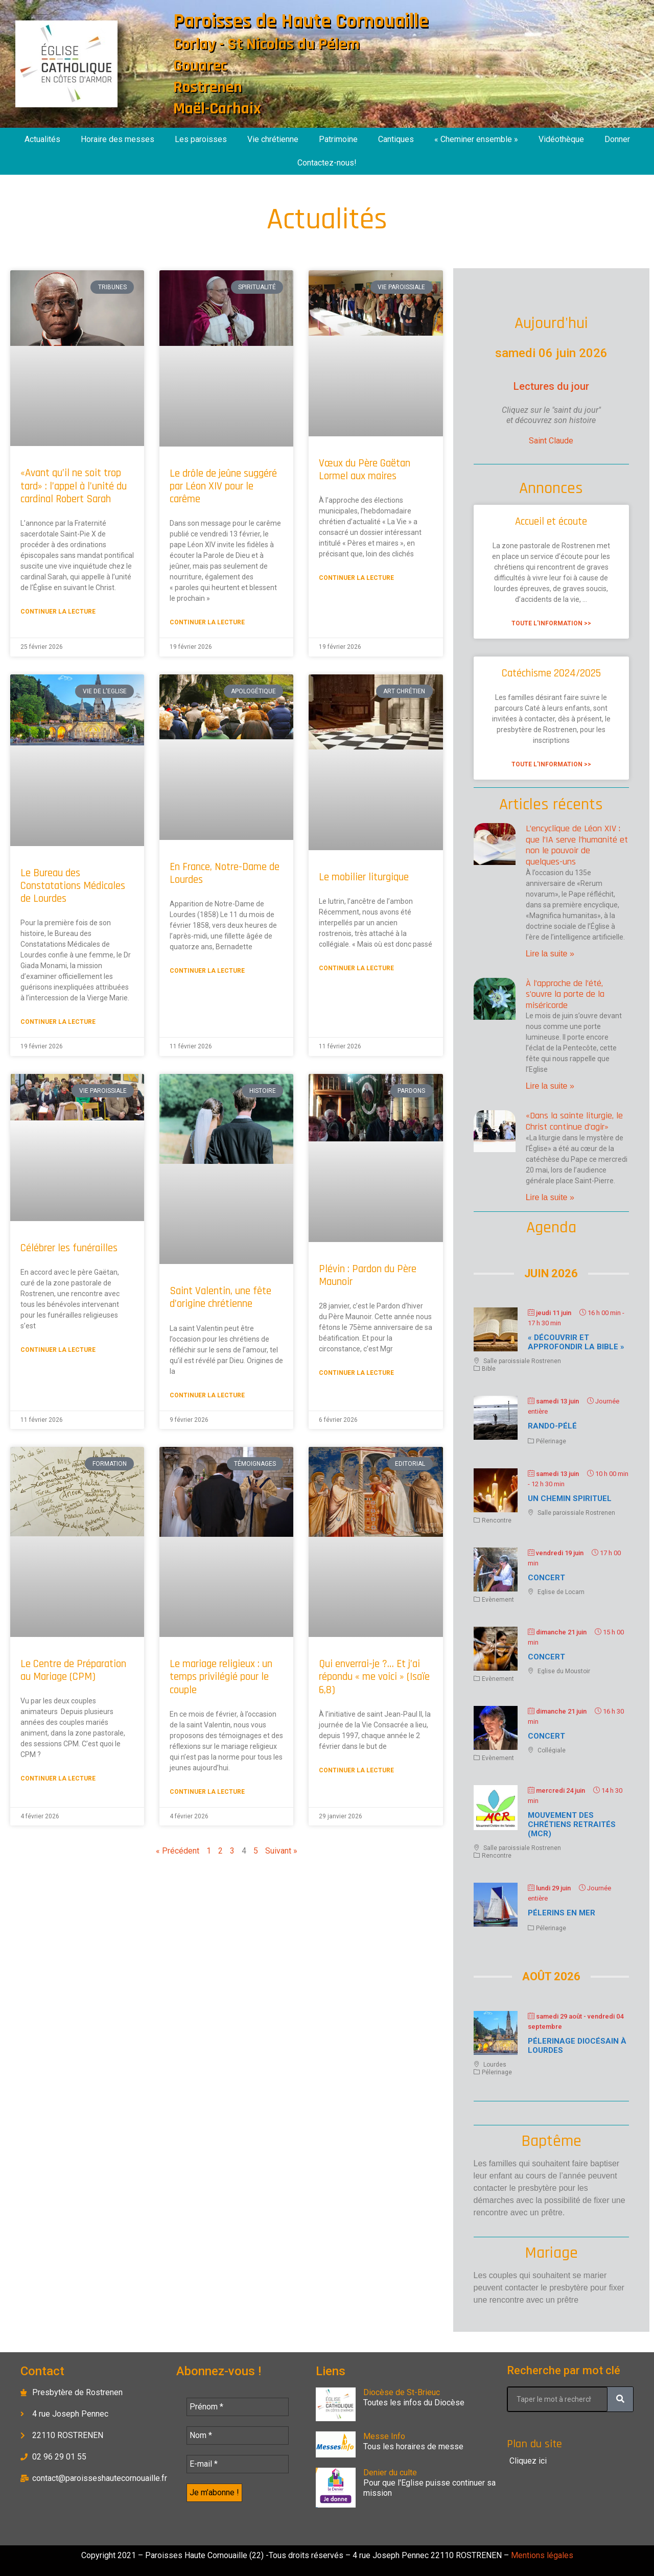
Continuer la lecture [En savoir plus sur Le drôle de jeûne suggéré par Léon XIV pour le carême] (207, 622)
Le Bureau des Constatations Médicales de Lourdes (72, 885)
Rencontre (496, 1520)
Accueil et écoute (551, 521)
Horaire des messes (117, 139)
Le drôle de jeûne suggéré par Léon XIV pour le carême (223, 486)
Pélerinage (551, 1441)
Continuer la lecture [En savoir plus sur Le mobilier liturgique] (356, 968)
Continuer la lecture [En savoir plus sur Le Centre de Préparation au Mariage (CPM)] (58, 1778)
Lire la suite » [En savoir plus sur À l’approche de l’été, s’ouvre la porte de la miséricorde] (550, 1086)
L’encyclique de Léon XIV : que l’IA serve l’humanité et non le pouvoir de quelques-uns (577, 845)
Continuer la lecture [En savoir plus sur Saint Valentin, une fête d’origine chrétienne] (207, 1395)
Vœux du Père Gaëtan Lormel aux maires (364, 469)
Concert (546, 1577)
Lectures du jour (551, 386)
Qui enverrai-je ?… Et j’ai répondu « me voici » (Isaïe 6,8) (374, 1676)
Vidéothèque (561, 139)
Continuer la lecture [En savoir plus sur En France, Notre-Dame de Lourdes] (207, 970)
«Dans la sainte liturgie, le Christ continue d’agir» (574, 1121)
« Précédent (177, 1851)
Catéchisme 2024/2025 (551, 673)
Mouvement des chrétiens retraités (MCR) (572, 1824)
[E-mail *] (237, 2464)
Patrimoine (338, 139)
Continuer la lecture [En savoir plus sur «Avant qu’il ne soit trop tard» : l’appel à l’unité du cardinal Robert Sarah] (58, 611)
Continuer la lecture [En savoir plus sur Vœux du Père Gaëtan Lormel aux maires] (356, 577)
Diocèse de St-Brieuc (401, 2392)
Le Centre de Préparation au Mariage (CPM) (73, 1670)
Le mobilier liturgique (364, 877)
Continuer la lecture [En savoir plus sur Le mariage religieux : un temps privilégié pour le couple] (207, 1791)
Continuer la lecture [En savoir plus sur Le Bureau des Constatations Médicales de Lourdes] (58, 1021)
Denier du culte (390, 2472)
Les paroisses (201, 139)
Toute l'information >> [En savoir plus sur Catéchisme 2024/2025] (551, 764)
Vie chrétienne (272, 139)
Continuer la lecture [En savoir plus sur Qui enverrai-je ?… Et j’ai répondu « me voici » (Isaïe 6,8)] (356, 1770)
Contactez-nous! (327, 163)
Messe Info (384, 2436)
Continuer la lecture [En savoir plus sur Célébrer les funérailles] (58, 1349)
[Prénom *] (237, 2407)
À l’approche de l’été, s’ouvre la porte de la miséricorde (565, 994)
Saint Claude (551, 441)
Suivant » (281, 1851)
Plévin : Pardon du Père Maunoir (367, 1275)
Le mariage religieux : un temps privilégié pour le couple (221, 1676)
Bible (489, 1368)
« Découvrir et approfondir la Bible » (576, 1342)
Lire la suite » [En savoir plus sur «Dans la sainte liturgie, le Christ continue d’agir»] (550, 1197)
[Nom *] (237, 2435)
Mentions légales (541, 2555)
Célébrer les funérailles (69, 1248)
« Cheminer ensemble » (476, 139)
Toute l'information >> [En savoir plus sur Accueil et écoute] (551, 623)
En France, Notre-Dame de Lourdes (224, 873)
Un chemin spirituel (570, 1498)
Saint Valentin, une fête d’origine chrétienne (220, 1297)
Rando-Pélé (552, 1426)
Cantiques (396, 139)
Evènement (498, 1599)
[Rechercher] (620, 2399)
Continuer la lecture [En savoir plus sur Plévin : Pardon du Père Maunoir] (356, 1372)
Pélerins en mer (561, 1912)
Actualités (42, 139)
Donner (617, 139)
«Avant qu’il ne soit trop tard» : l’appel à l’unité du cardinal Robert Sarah (73, 485)
